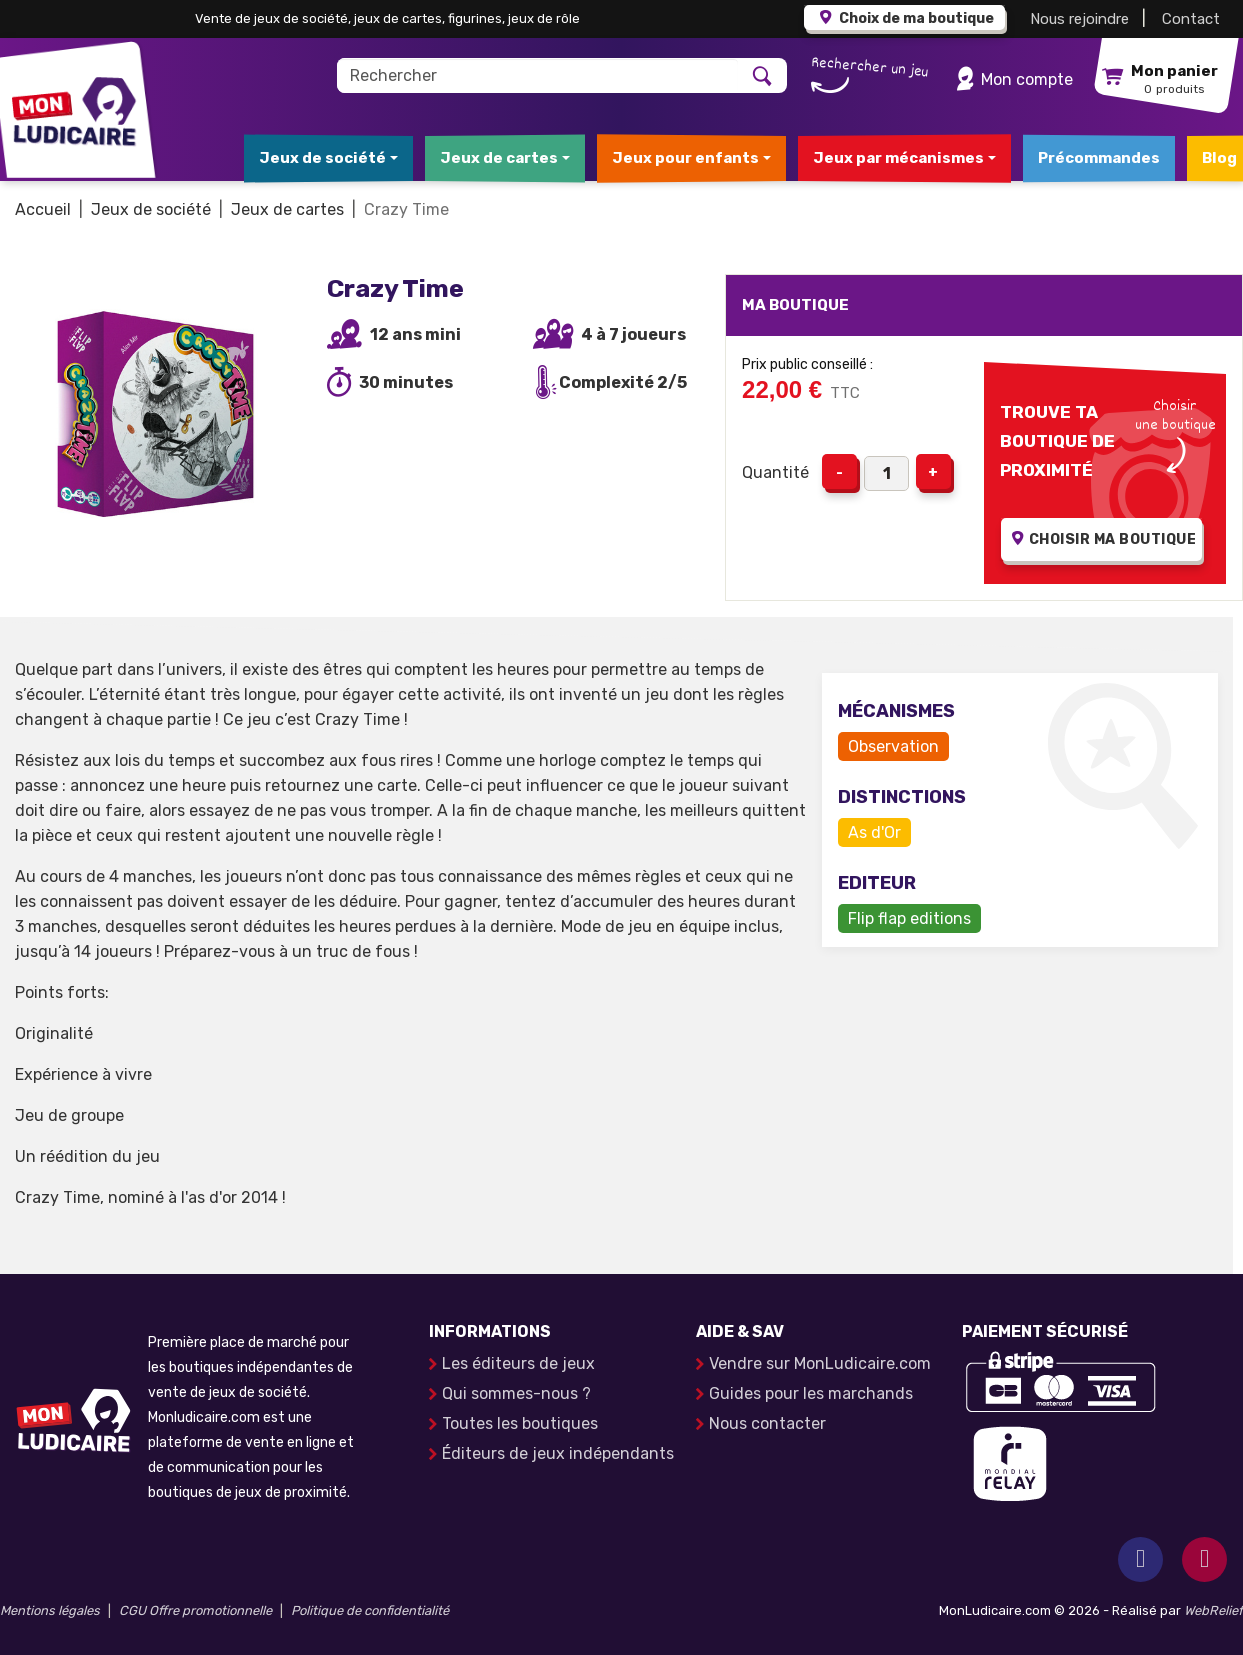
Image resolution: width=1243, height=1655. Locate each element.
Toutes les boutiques (520, 1423)
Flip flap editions (909, 918)
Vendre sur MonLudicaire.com (820, 1363)
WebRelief (1213, 1610)
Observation (893, 746)
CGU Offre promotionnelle (195, 1610)
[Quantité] (886, 473)
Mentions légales (50, 1610)
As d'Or (874, 832)
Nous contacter (767, 1423)
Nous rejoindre (1079, 19)
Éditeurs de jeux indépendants (558, 1453)
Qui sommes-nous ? (516, 1393)
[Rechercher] (538, 75)
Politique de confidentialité (370, 1610)
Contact (1191, 19)
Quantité (775, 472)
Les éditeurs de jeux (518, 1363)
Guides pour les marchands (811, 1393)
